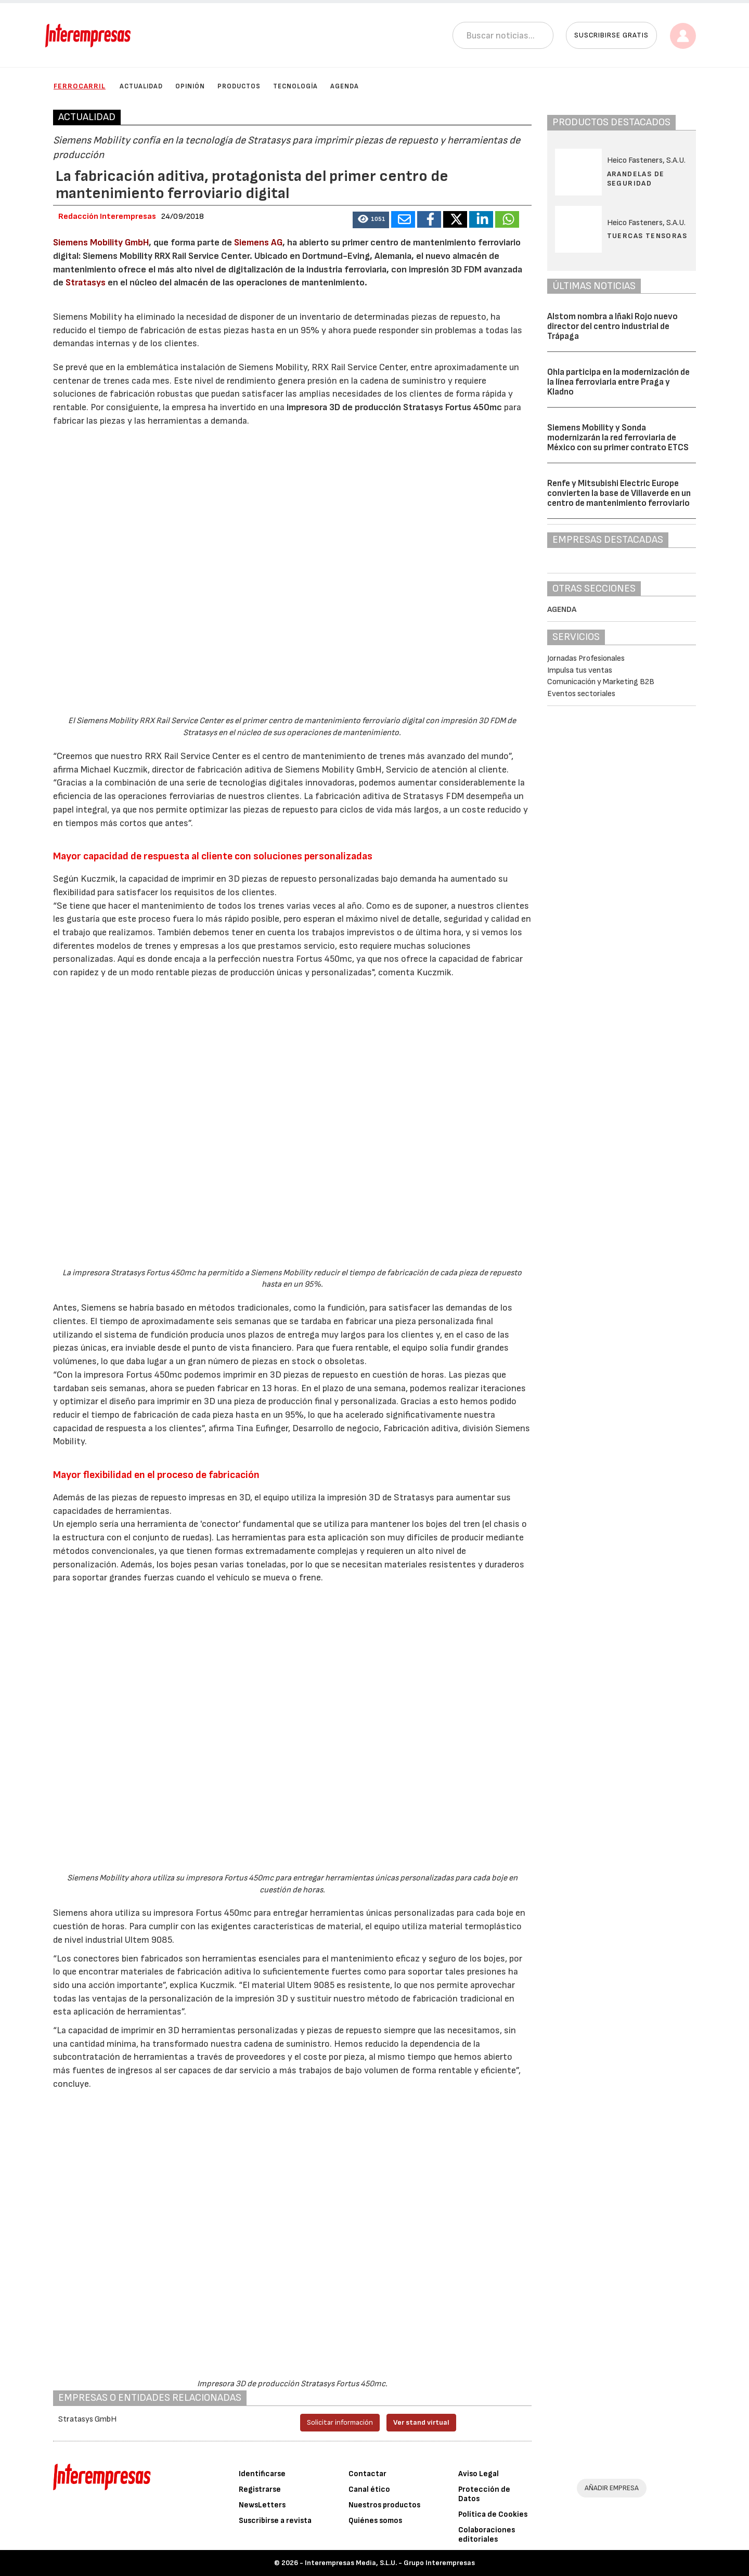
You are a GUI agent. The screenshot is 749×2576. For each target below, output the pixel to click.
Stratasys (86, 282)
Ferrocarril (80, 86)
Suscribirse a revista (275, 2521)
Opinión (190, 86)
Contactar (367, 2474)
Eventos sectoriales (581, 694)
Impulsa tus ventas (579, 670)
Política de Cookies (492, 2514)
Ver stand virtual (421, 2422)
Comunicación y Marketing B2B (600, 682)
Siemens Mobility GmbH (101, 242)
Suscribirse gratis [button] (611, 35)
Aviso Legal (478, 2474)
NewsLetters (262, 2505)
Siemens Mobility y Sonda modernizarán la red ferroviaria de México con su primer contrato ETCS (618, 437)
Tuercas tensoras (647, 235)
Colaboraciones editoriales (486, 2534)
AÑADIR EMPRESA (612, 2487)
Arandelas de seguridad (636, 178)
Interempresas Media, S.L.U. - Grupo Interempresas (390, 2562)
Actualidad (141, 86)
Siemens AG (258, 242)
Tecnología (295, 86)
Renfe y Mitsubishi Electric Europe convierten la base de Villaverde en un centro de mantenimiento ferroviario (619, 493)
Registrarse (260, 2489)
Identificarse (262, 2474)
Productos (239, 86)
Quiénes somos (375, 2521)
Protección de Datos (484, 2494)
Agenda (344, 86)
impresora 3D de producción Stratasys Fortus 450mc (393, 407)
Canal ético (369, 2489)
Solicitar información (340, 2422)
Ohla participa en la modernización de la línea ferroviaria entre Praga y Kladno (618, 382)
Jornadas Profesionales (586, 658)
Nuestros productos (384, 2505)
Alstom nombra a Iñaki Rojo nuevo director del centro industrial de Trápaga (612, 326)
